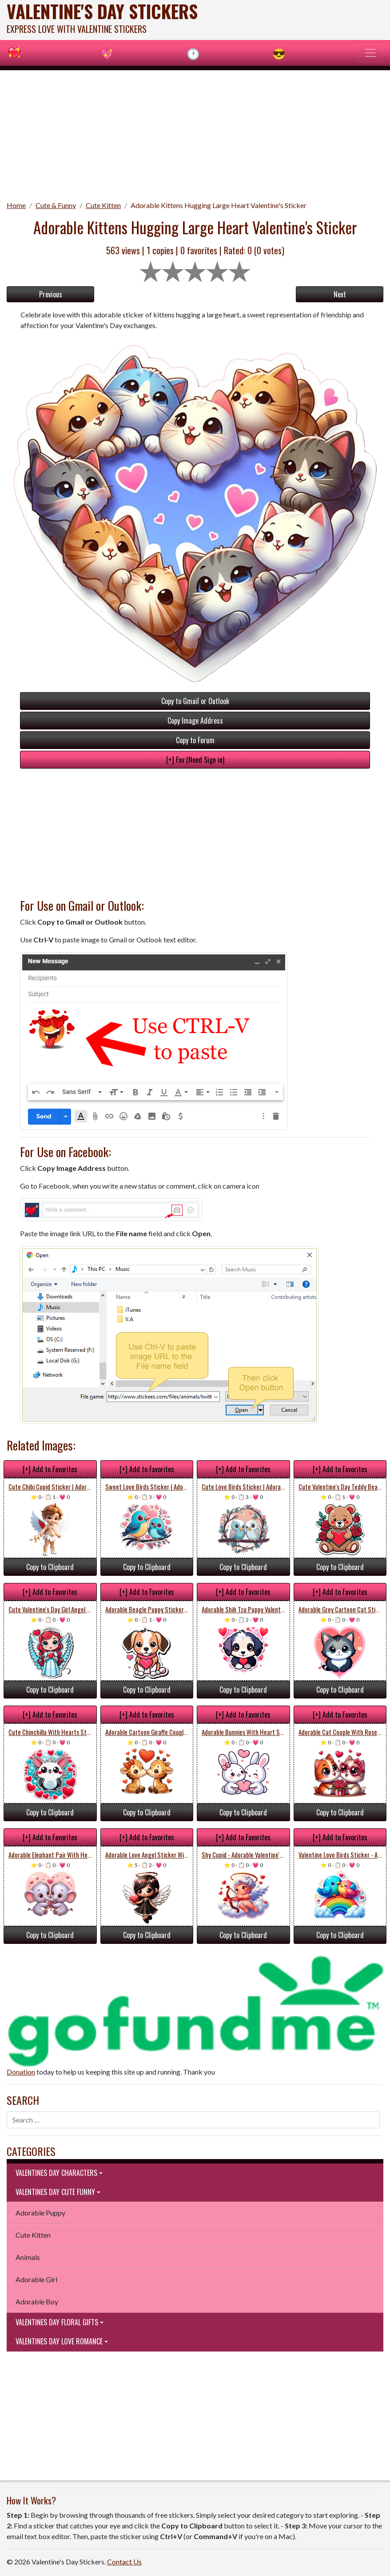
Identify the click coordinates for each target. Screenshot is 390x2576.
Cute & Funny (56, 205)
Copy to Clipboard (50, 1567)
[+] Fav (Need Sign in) (195, 759)
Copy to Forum (195, 740)
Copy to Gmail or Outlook (195, 701)
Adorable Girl (36, 2279)
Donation (21, 2071)
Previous (50, 294)
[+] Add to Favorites (50, 1469)
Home (16, 205)
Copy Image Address (195, 720)
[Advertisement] (195, 132)
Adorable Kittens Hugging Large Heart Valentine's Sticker (218, 205)
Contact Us (124, 2561)
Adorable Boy (37, 2301)
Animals (28, 2257)
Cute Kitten (103, 205)
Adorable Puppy (40, 2212)
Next (340, 294)
